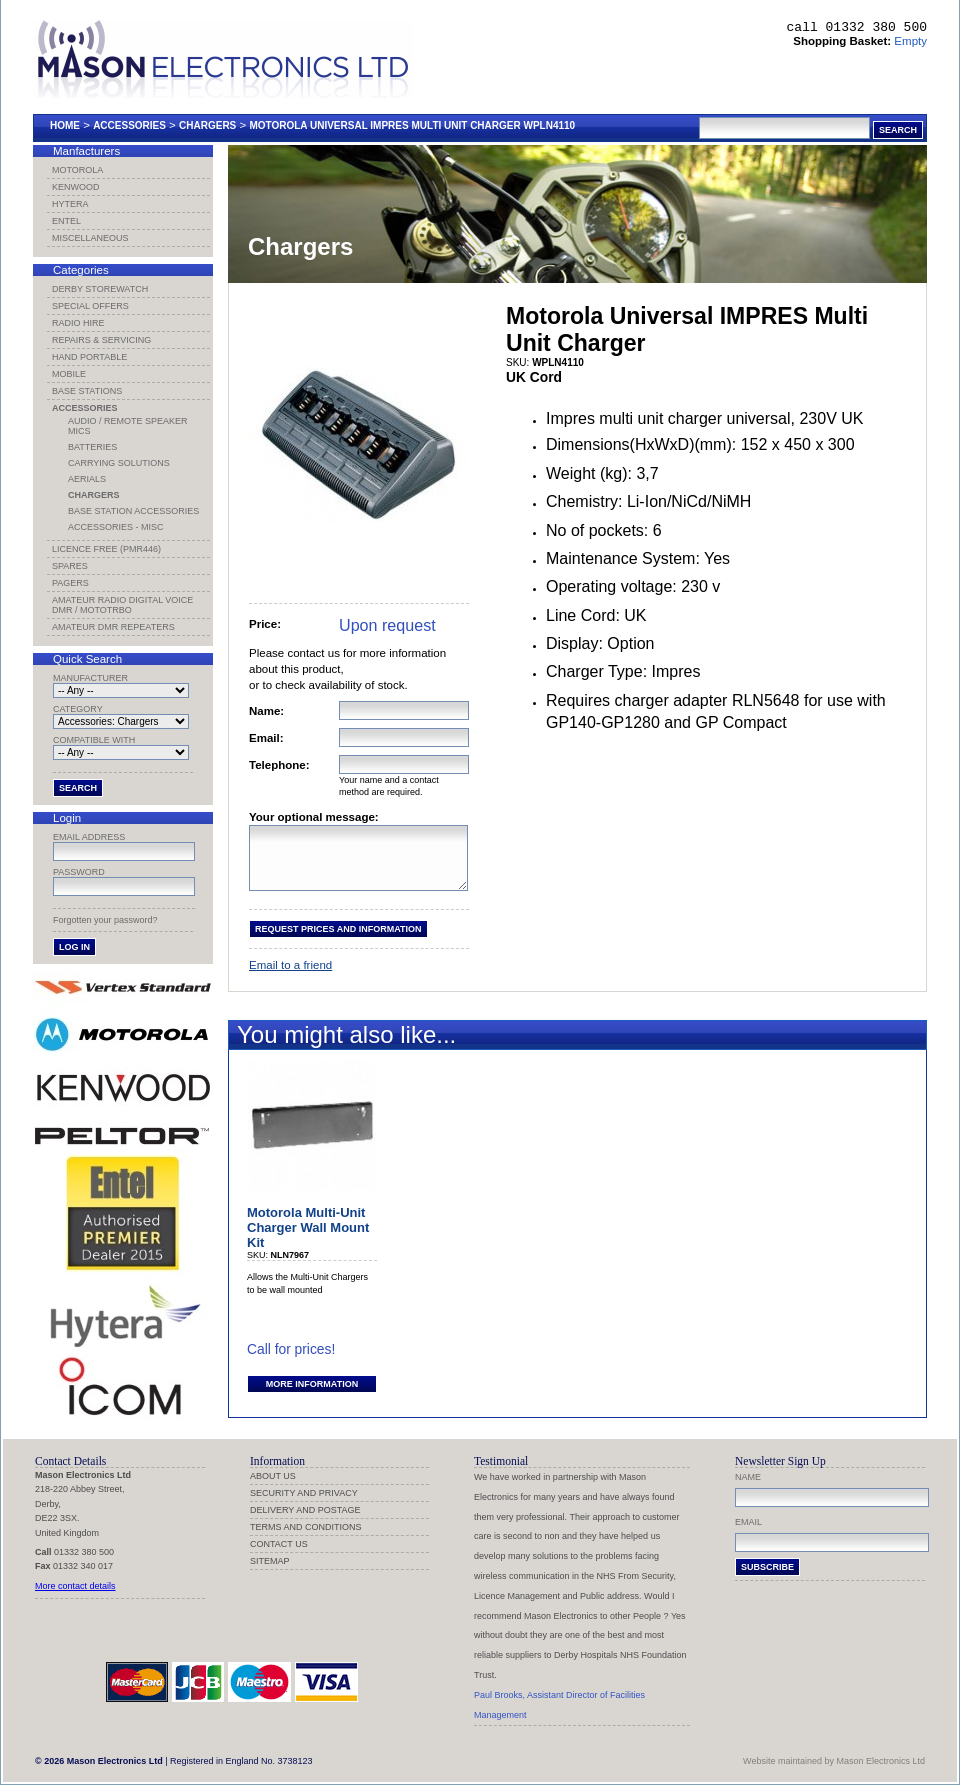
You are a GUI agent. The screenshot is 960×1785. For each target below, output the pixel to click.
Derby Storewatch (100, 289)
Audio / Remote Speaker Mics (128, 426)
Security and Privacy (304, 1493)
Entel (66, 221)
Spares (70, 566)
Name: (266, 711)
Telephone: (279, 765)
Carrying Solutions (119, 463)
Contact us (279, 1544)
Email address (89, 837)
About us (273, 1476)
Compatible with (94, 740)
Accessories (129, 125)
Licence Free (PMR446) (106, 549)
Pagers (70, 583)
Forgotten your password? (105, 920)
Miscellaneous (90, 238)
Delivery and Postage (305, 1510)
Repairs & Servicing (101, 340)
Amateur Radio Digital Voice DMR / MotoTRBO (122, 605)
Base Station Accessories (133, 511)
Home (65, 125)
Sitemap (270, 1561)
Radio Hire (78, 323)
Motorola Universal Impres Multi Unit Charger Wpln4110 (412, 125)
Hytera (70, 204)
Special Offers (90, 306)
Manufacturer (90, 678)
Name (748, 1477)
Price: (265, 624)
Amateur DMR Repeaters (113, 627)
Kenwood (76, 187)
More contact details (75, 1586)
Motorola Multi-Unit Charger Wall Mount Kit (308, 1239)
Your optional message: (314, 817)
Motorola (77, 170)
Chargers (207, 125)
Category (78, 709)
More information (312, 1396)
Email (748, 1522)
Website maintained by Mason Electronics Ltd (834, 1761)
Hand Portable (89, 357)
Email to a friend (290, 977)
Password (79, 872)
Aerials (87, 479)
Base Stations (87, 391)
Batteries (92, 447)
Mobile (69, 374)
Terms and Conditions (306, 1527)
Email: (266, 738)
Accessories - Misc (116, 527)
